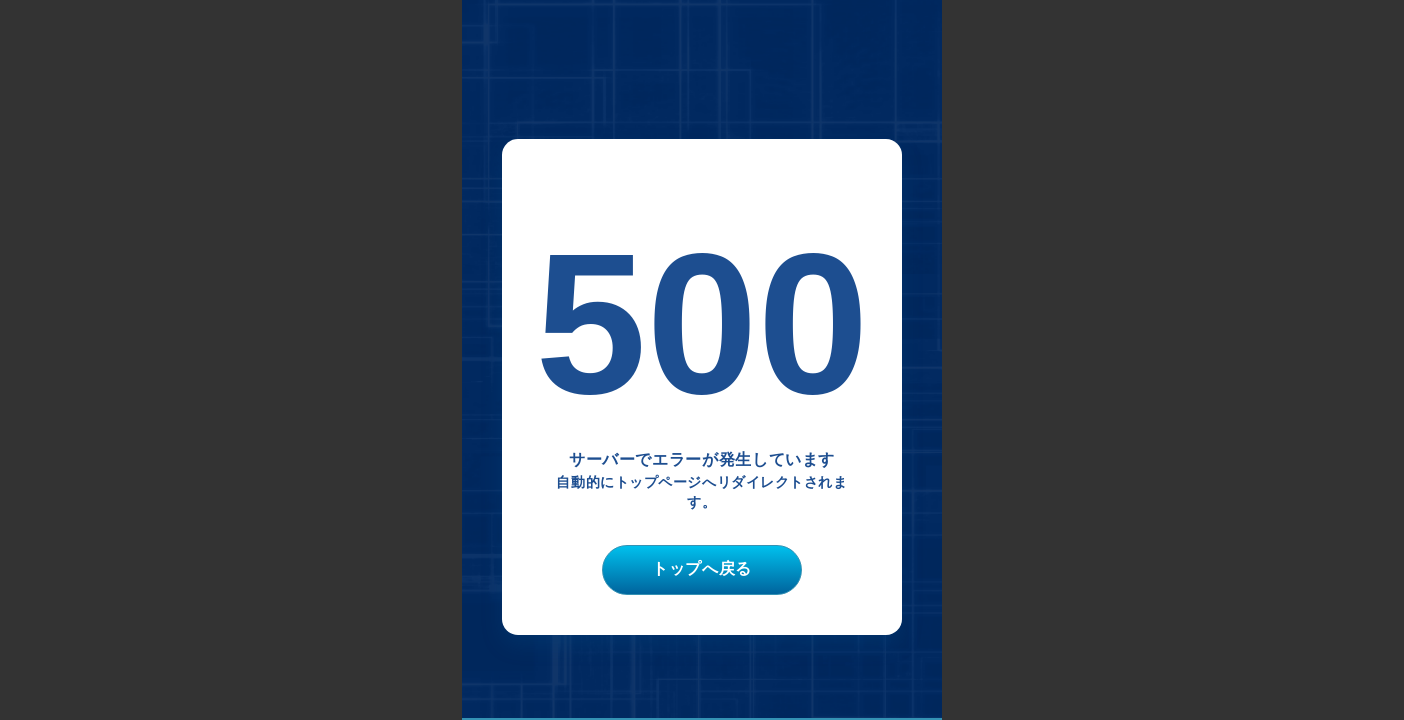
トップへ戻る (702, 568)
